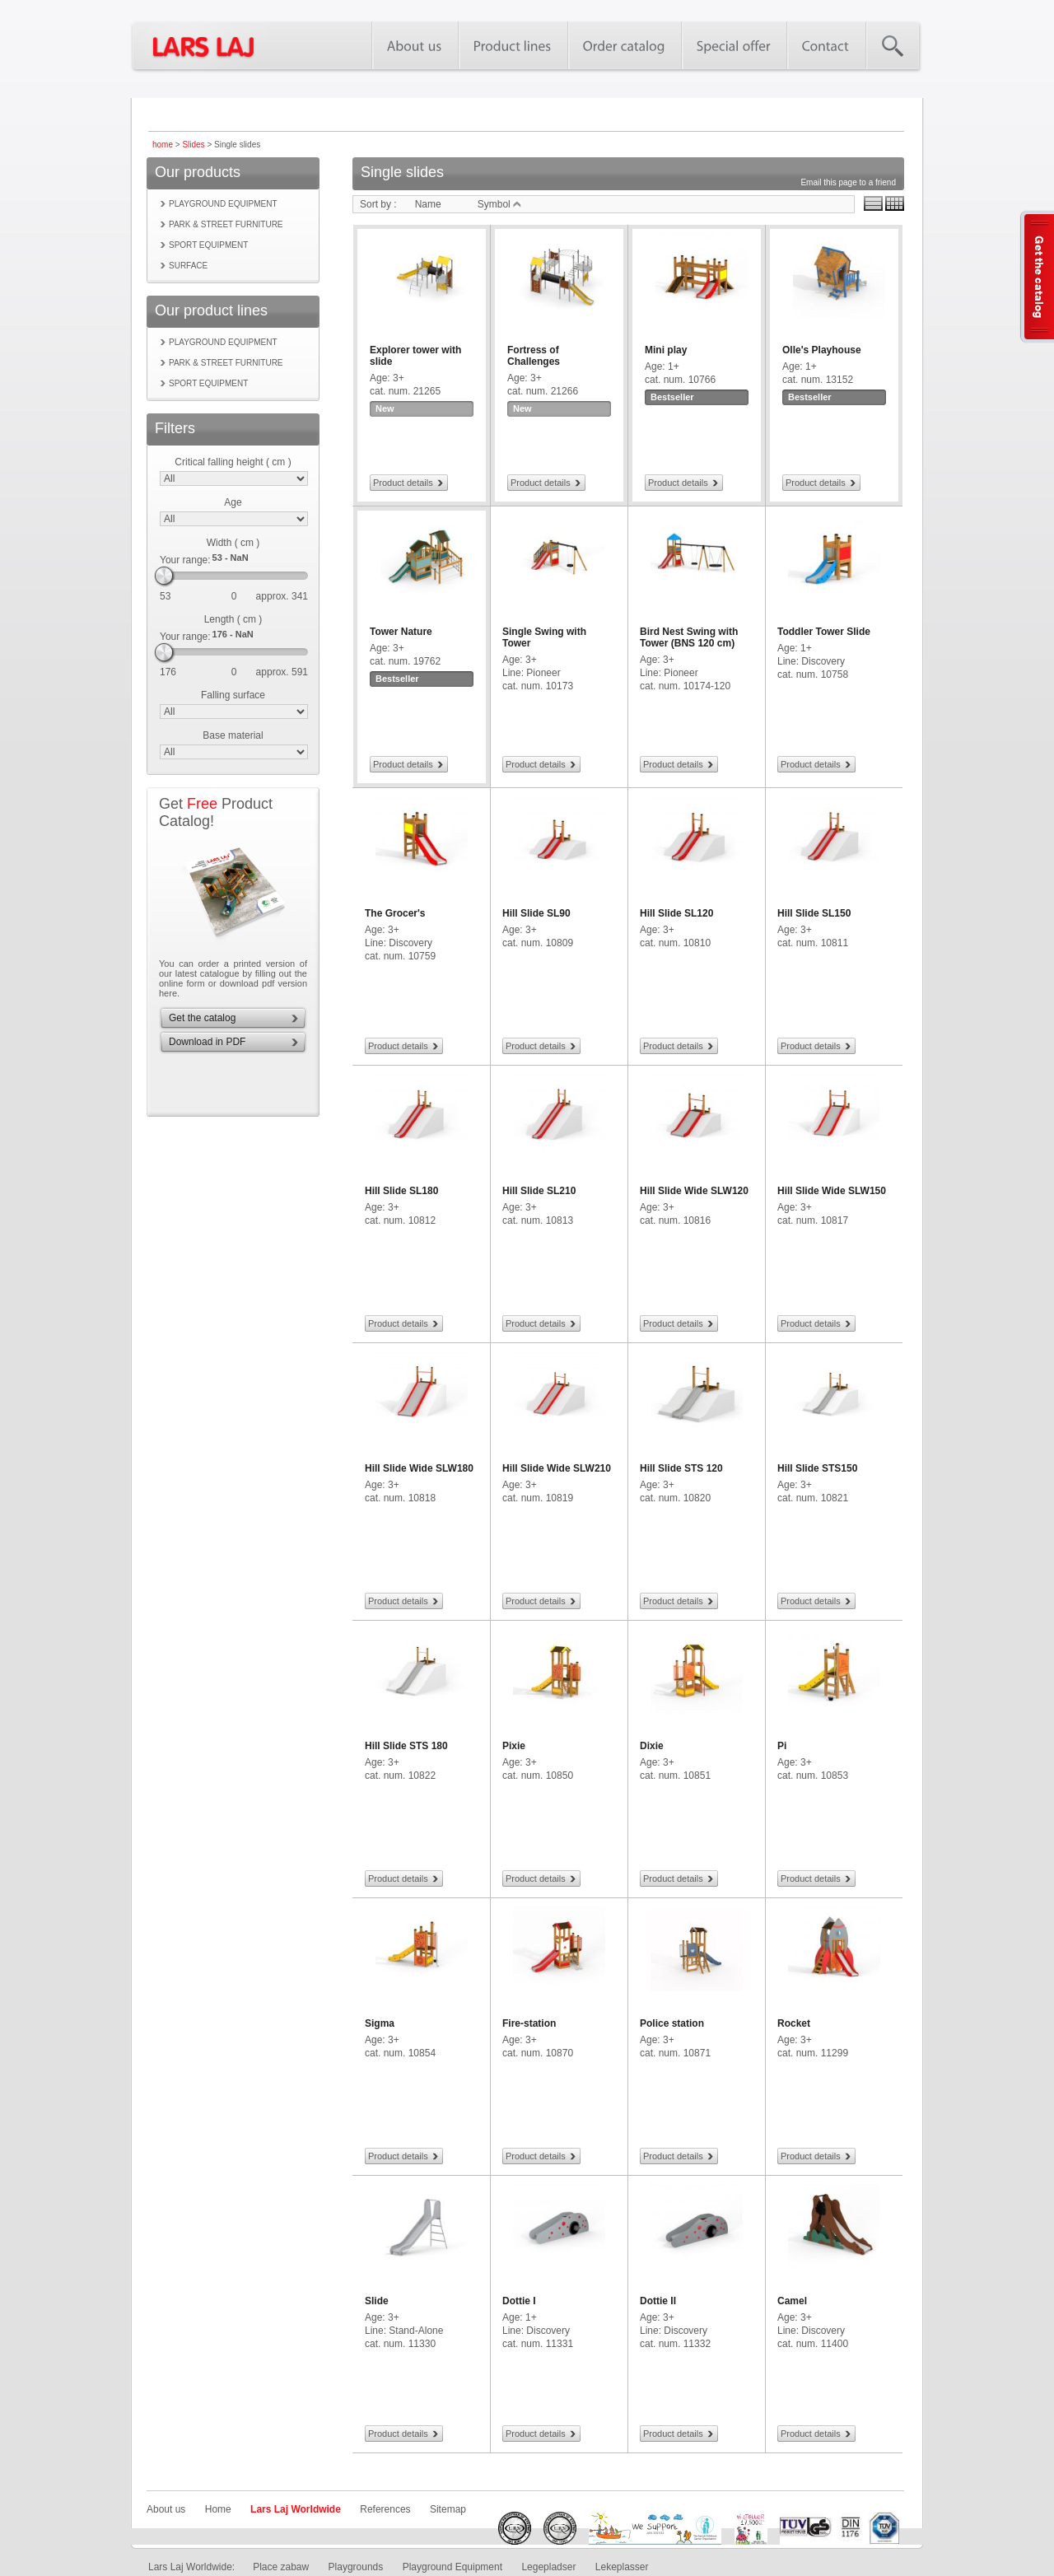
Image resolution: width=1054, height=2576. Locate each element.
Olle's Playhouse (821, 350)
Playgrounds (356, 2567)
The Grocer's (395, 913)
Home (218, 2509)
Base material (233, 735)
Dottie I (519, 2301)
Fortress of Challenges (533, 355)
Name (428, 204)
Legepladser (548, 2567)
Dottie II (658, 2301)
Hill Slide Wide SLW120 (694, 1191)
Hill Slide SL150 (814, 913)
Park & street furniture (226, 224)
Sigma (379, 2023)
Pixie (513, 1746)
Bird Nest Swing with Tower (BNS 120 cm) (689, 637)
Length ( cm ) (233, 619)
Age (232, 502)
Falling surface (233, 695)
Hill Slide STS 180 (406, 1746)
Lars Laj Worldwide (295, 2509)
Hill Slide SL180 (401, 1191)
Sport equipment (208, 245)
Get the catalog (202, 1018)
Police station (672, 2023)
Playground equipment (223, 203)
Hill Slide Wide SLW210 (556, 1468)
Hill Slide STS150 (817, 1468)
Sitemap (448, 2509)
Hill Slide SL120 (676, 913)
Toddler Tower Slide (823, 631)
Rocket (793, 2023)
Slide (377, 2301)
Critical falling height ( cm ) (233, 462)
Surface (188, 265)
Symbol (499, 204)
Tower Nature (401, 631)
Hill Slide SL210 (539, 1191)
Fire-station (529, 2023)
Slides (193, 144)
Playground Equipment (452, 2567)
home (162, 144)
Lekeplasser (622, 2567)
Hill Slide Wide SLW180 (419, 1468)
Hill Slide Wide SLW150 (831, 1191)
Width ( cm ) (233, 542)
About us (166, 2509)
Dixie (652, 1746)
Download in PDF (207, 1042)
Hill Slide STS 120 (681, 1468)
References (385, 2509)
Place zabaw (281, 2567)
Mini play (666, 350)
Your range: (185, 560)
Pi (781, 1746)
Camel (792, 2301)
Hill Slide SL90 (536, 913)
